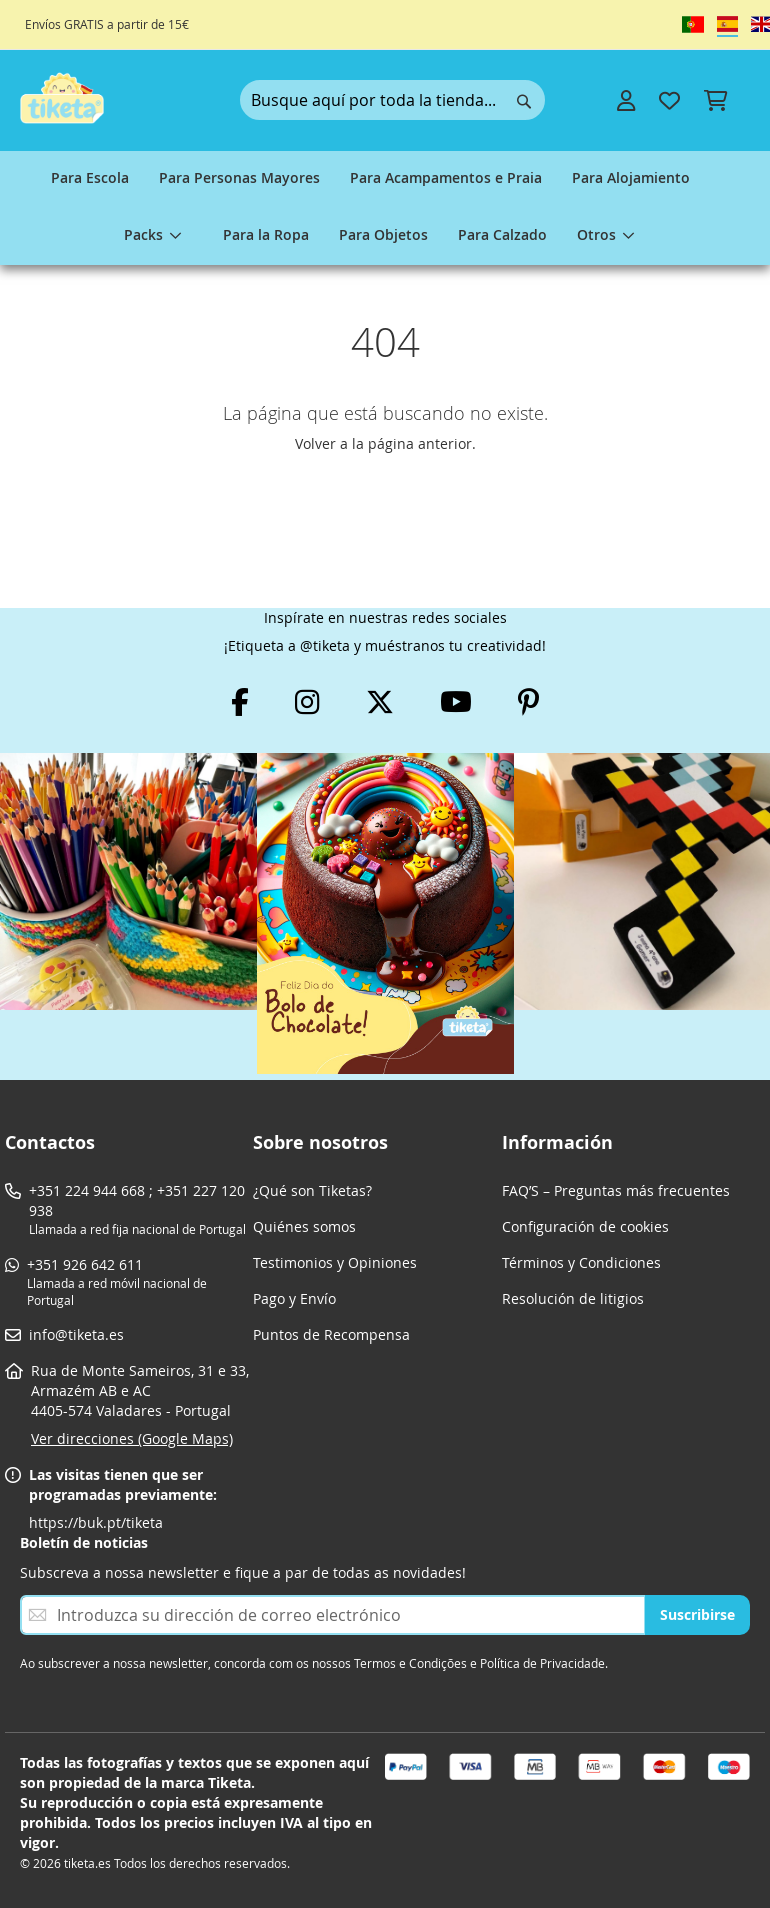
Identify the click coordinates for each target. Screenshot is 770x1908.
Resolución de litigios (573, 1298)
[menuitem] (90, 179)
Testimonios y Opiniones (335, 1262)
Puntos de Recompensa (331, 1334)
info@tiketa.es (76, 1334)
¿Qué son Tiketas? (312, 1190)
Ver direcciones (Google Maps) (132, 1438)
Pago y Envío (294, 1298)
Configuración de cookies (585, 1226)
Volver (315, 443)
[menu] (385, 208)
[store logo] (62, 98)
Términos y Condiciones (581, 1262)
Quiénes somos (304, 1226)
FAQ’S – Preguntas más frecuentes (616, 1190)
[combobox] (392, 100)
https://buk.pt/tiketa (96, 1522)
